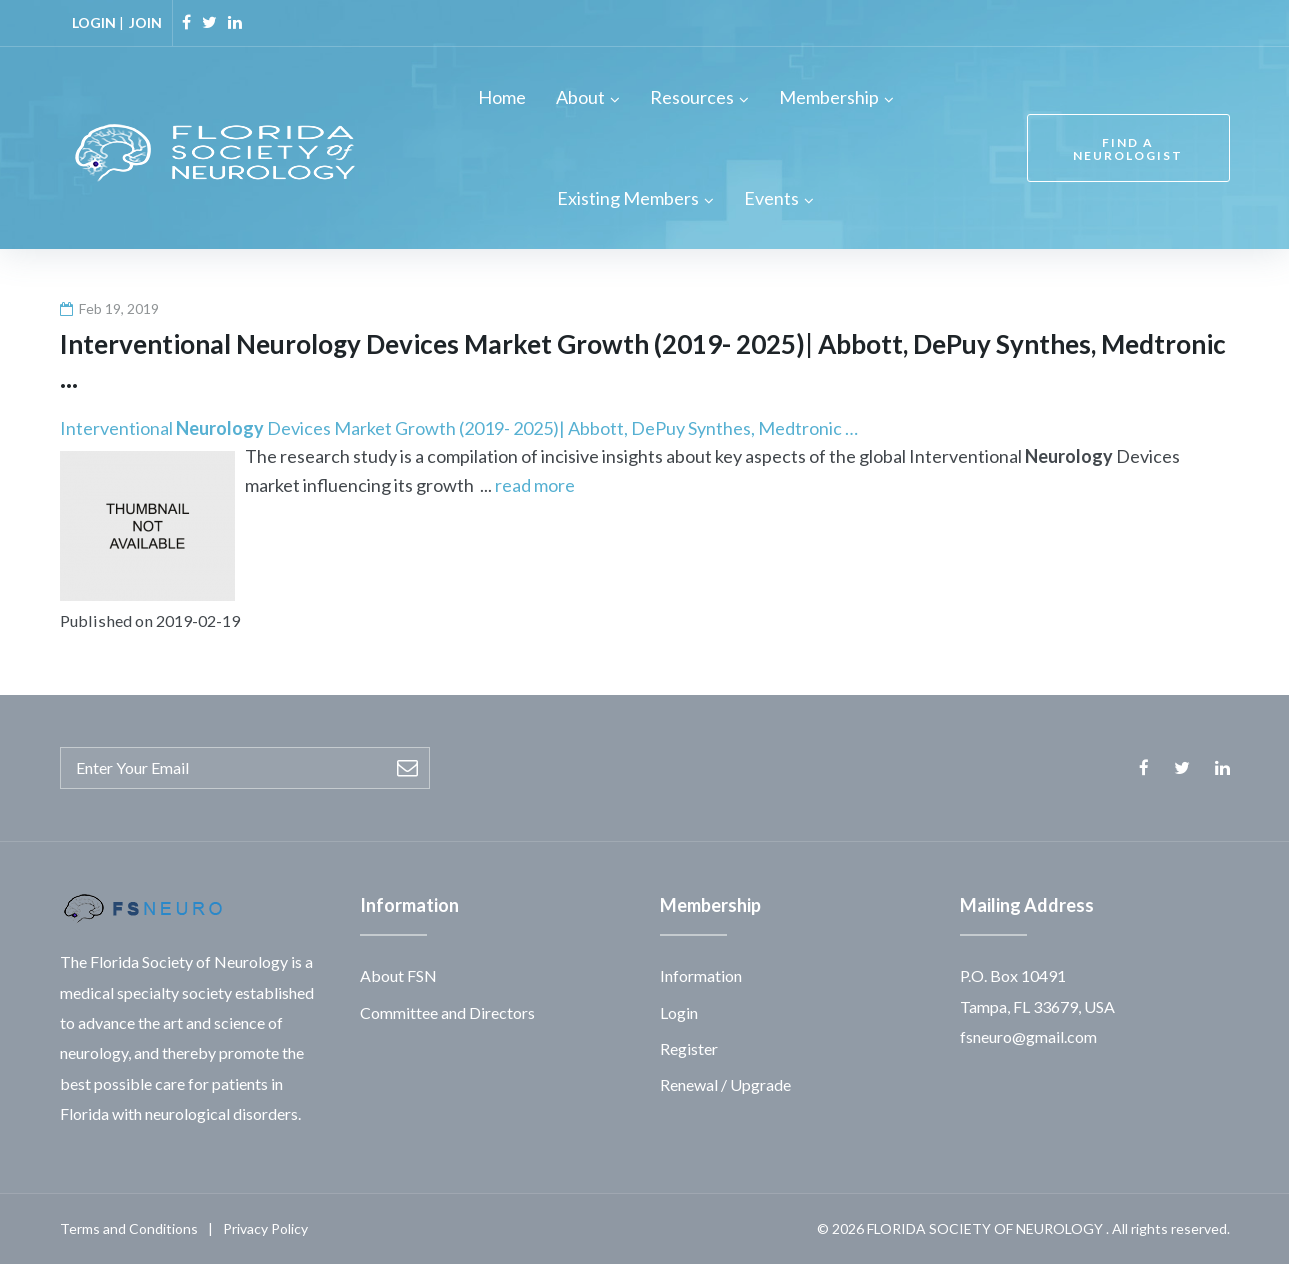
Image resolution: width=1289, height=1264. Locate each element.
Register (689, 1048)
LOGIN (94, 22)
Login (679, 1012)
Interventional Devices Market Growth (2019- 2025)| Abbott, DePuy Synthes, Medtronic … (459, 428)
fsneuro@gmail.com (1028, 1036)
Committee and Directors (447, 1012)
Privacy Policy (265, 1228)
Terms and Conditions (129, 1228)
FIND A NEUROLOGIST (1128, 149)
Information (701, 975)
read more (535, 485)
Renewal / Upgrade (725, 1084)
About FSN (398, 975)
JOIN (145, 22)
